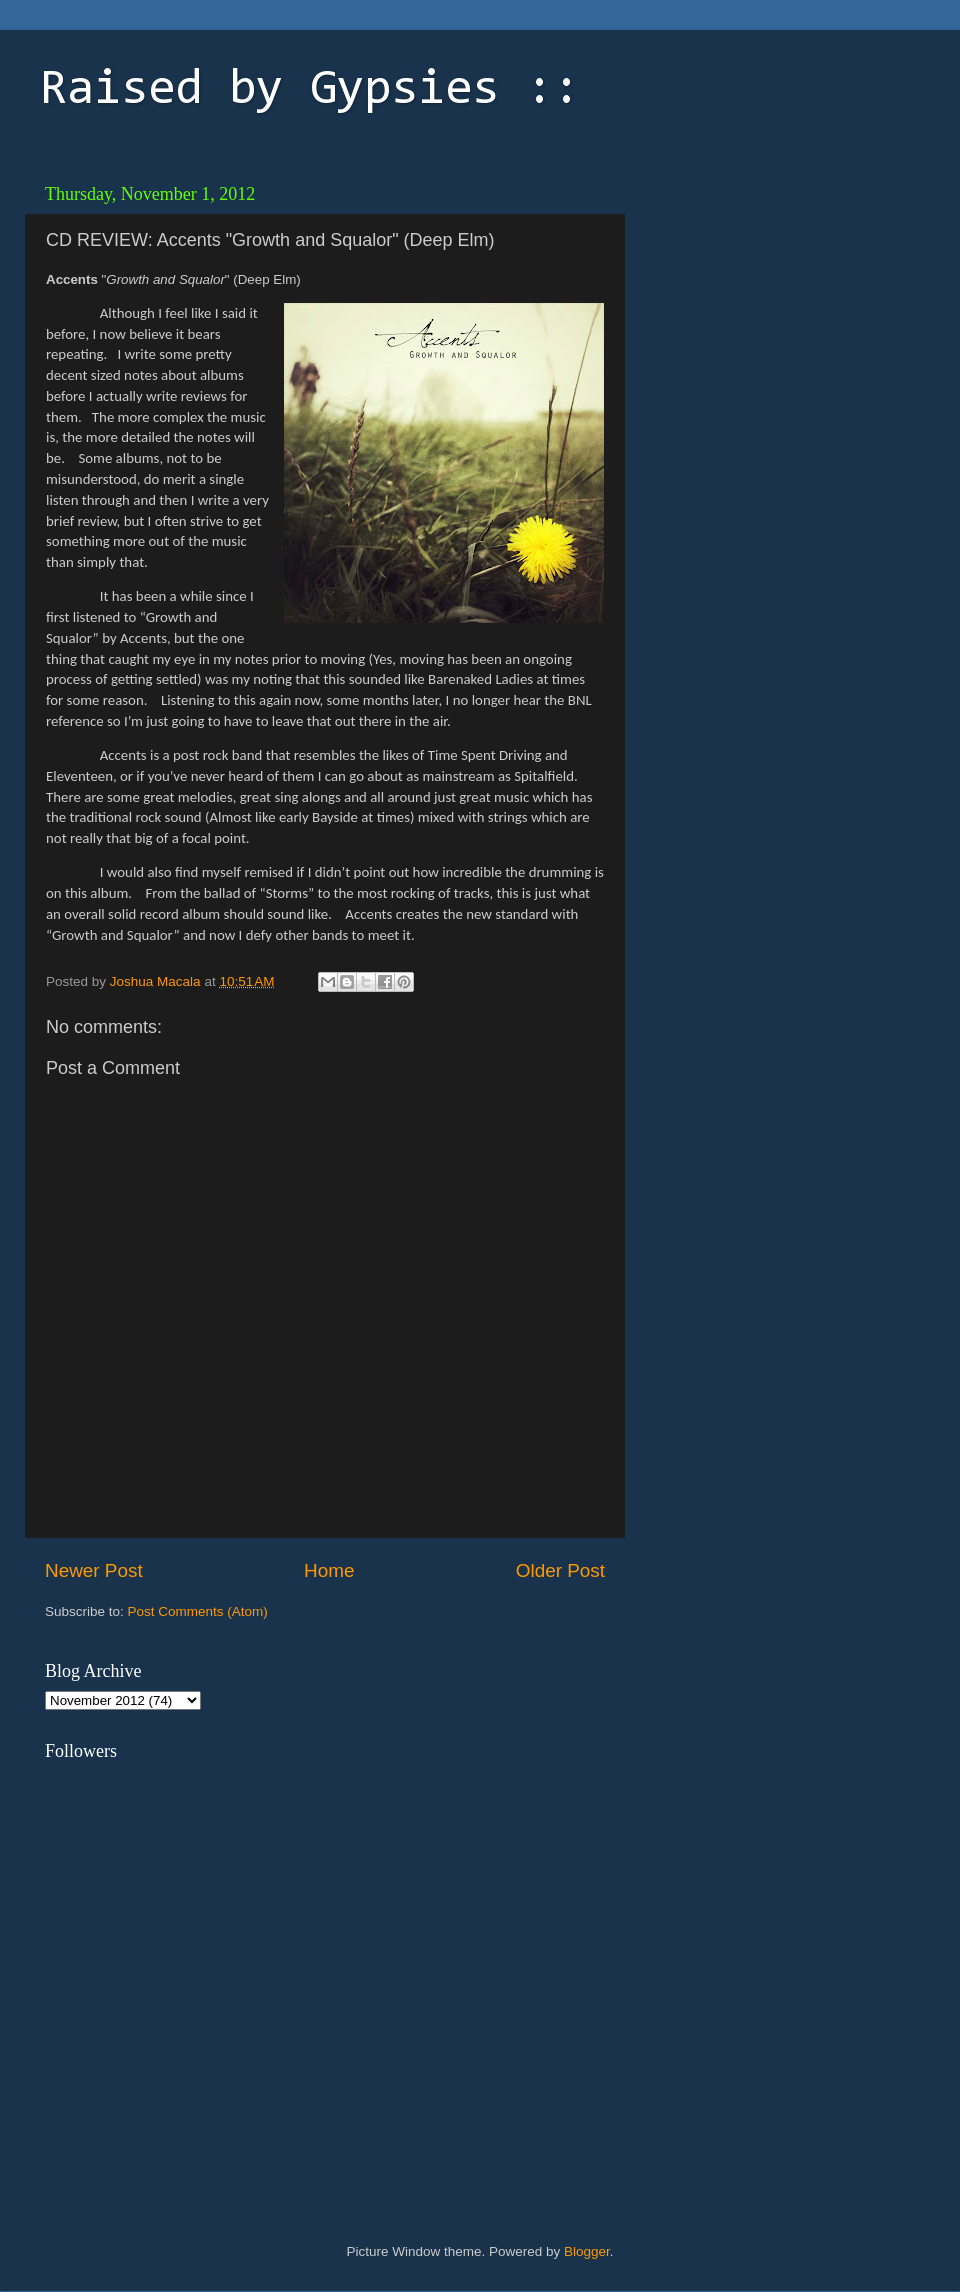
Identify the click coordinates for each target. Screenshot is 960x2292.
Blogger (587, 2251)
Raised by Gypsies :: (310, 91)
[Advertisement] (749, 475)
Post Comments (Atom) (198, 1611)
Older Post (560, 1570)
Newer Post (94, 1570)
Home (329, 1570)
